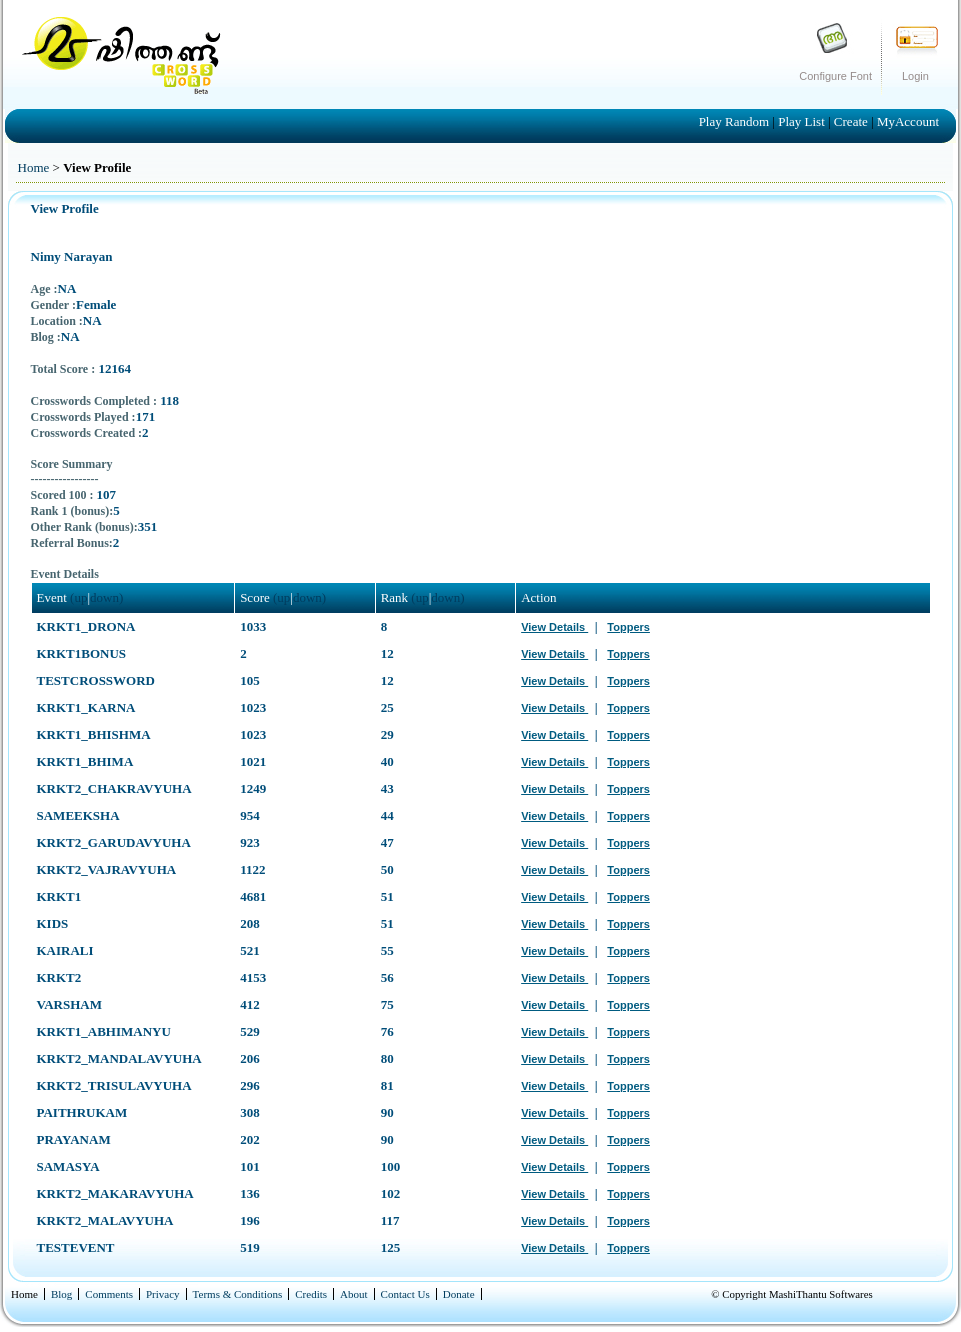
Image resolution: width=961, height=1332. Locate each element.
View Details (554, 627)
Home (34, 167)
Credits (311, 1294)
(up (78, 597)
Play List (803, 121)
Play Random (736, 121)
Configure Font (835, 76)
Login (915, 76)
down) (106, 597)
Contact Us (405, 1294)
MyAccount (908, 121)
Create (852, 121)
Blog (61, 1294)
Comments (109, 1294)
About (354, 1294)
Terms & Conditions (238, 1294)
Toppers (628, 627)
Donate (459, 1294)
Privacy (163, 1294)
